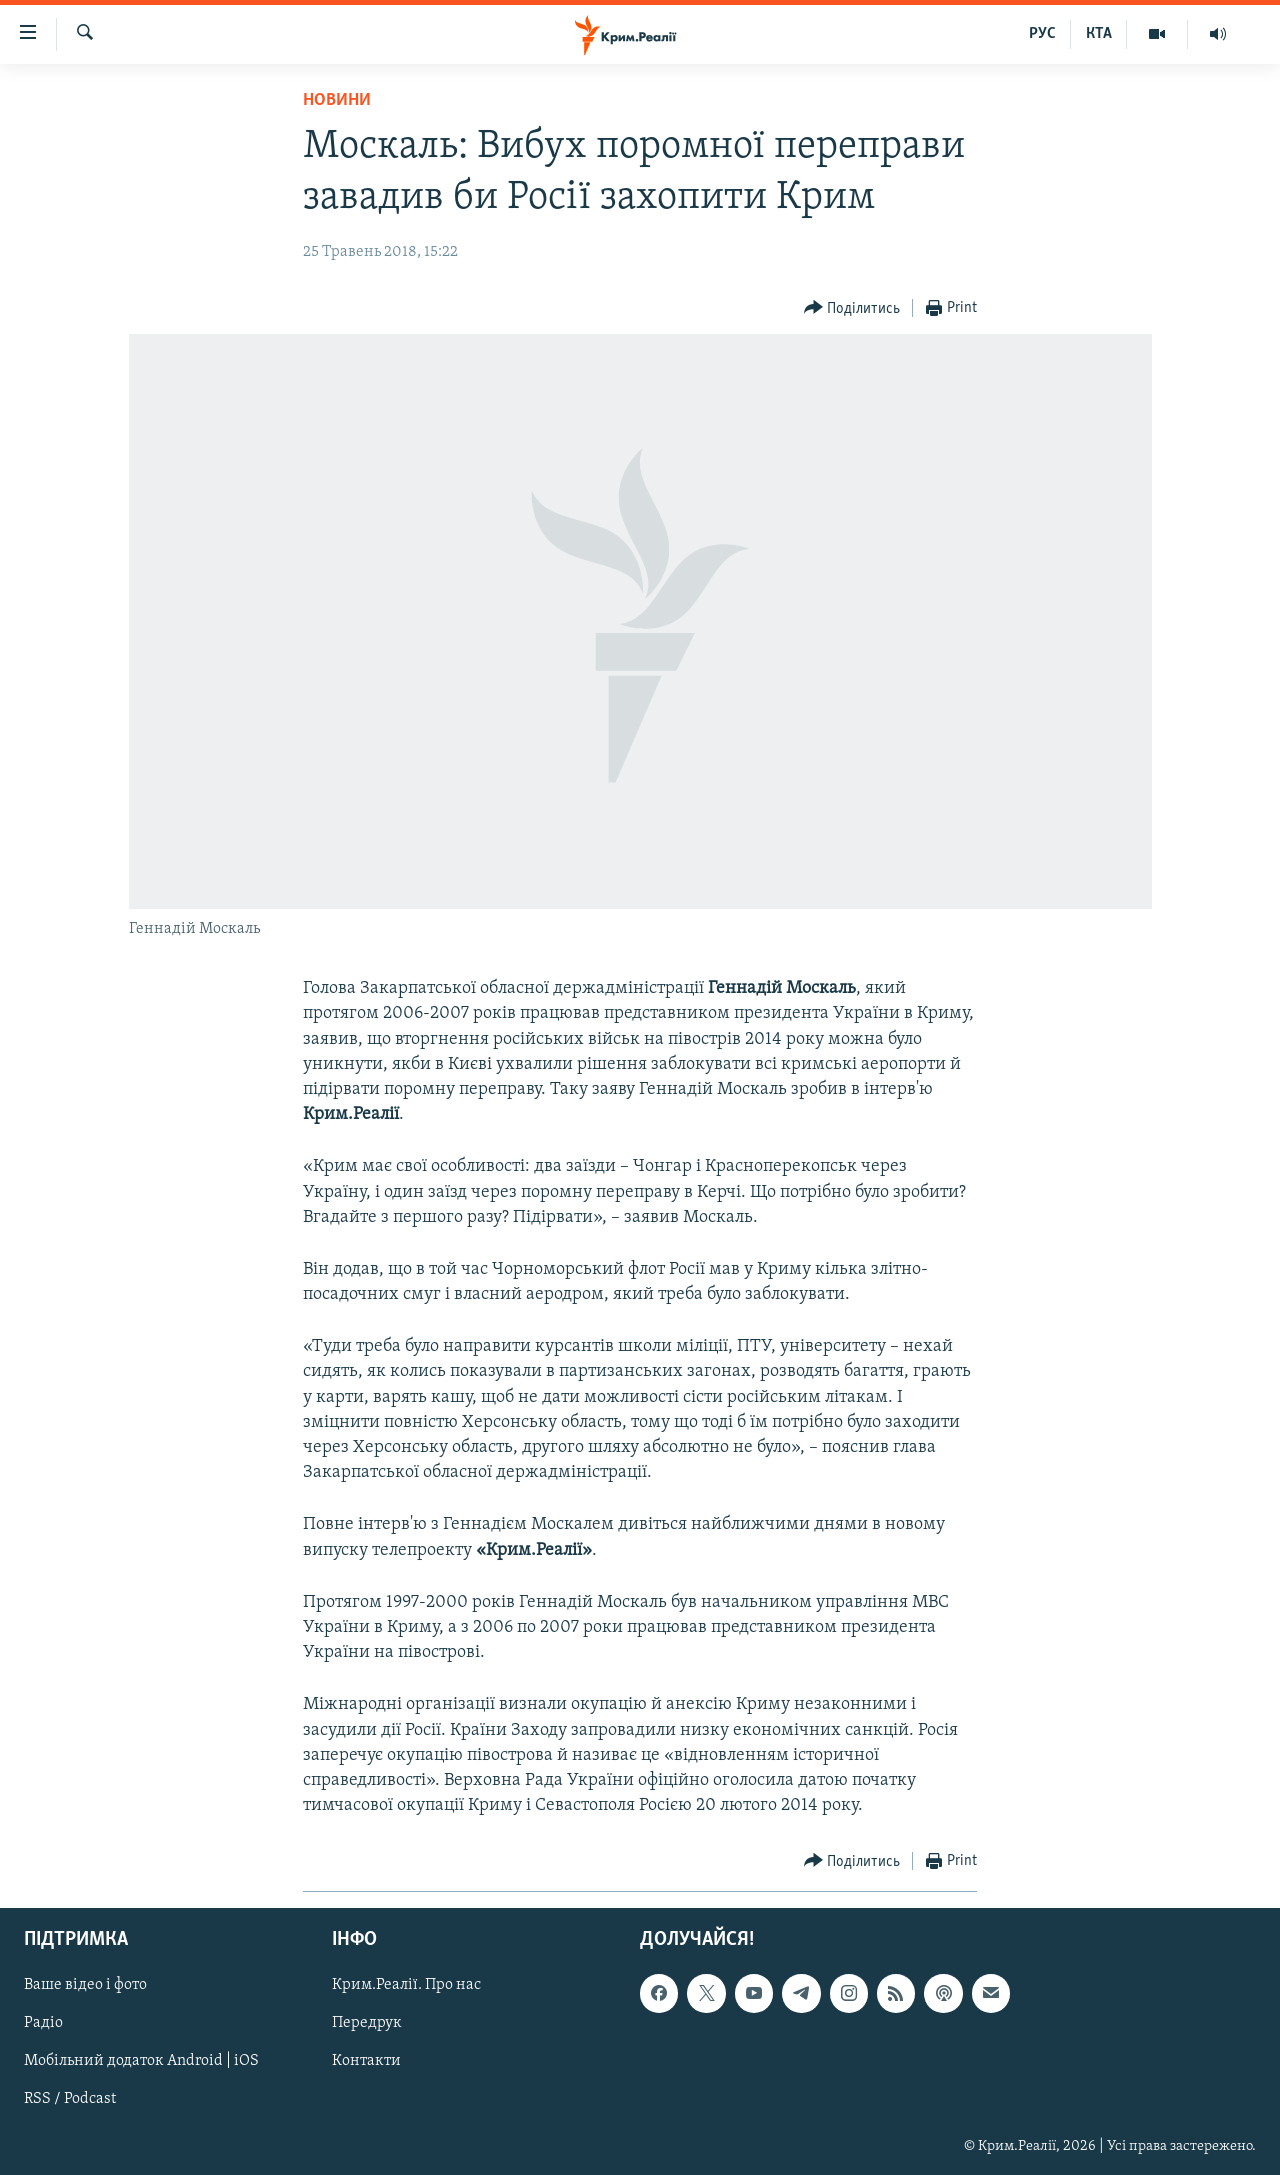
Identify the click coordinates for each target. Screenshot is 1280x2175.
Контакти (366, 2062)
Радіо (43, 2024)
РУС (1042, 34)
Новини (337, 100)
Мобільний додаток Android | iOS (141, 2062)
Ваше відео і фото (85, 1986)
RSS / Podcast (70, 2100)
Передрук (367, 2024)
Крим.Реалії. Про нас (406, 1986)
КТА (1099, 34)
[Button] (852, 308)
